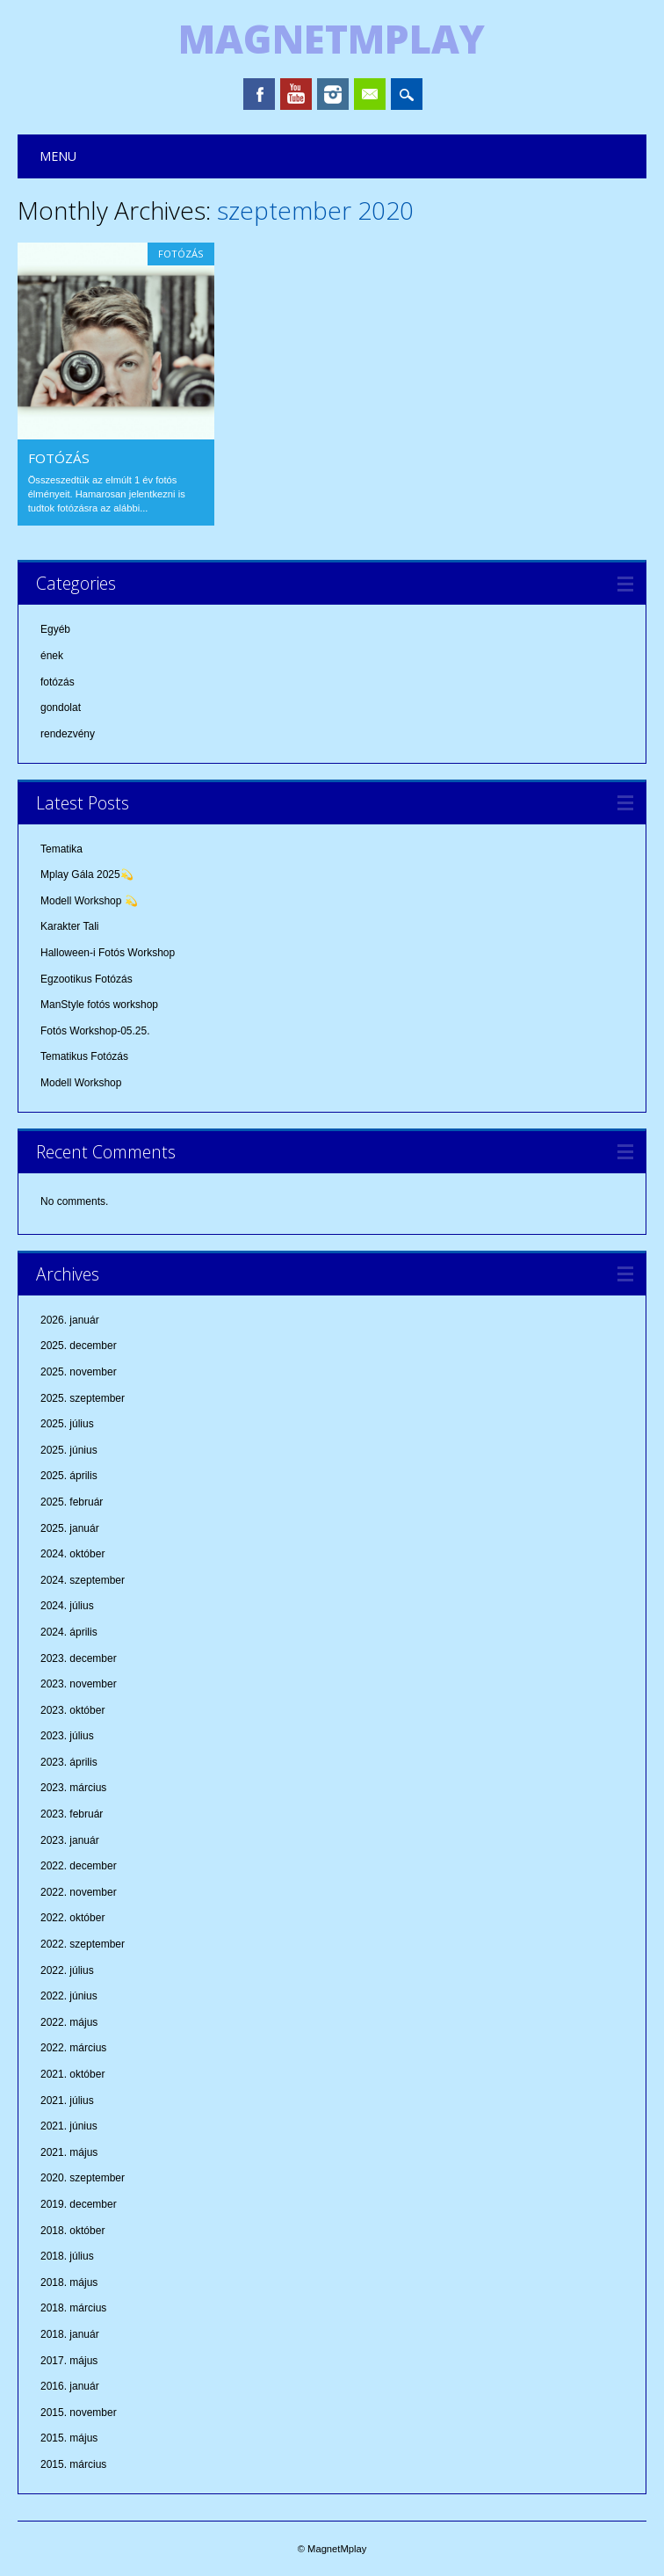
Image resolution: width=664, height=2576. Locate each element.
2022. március (73, 2048)
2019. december (78, 2204)
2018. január (69, 2334)
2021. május (68, 2152)
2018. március (73, 2308)
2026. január (69, 1320)
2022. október (72, 1918)
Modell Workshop (80, 1083)
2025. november (78, 1372)
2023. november (78, 1684)
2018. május (68, 2282)
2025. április (68, 1475)
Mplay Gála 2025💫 (87, 874)
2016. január (69, 2386)
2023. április (68, 1762)
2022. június (68, 1996)
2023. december (78, 1658)
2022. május (68, 2022)
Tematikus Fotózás (84, 1056)
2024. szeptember (82, 1580)
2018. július (67, 2256)
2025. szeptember (82, 1398)
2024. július (67, 1606)
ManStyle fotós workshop (99, 1004)
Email (370, 94)
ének (51, 655)
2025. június (68, 1450)
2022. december (78, 1866)
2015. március (73, 2464)
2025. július (67, 1424)
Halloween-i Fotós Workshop (107, 953)
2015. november (78, 2412)
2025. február (71, 1502)
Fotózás (59, 458)
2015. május (68, 2438)
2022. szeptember (82, 1944)
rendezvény (67, 734)
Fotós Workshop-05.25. (95, 1031)
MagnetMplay (331, 38)
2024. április (68, 1632)
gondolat (60, 707)
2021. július (67, 2100)
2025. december (78, 1345)
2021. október (72, 2074)
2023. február (71, 1814)
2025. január (69, 1528)
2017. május (68, 2361)
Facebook (259, 94)
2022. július (67, 1970)
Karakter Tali (69, 926)
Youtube (296, 94)
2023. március (73, 1787)
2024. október (72, 1554)
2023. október (72, 1710)
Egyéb (55, 629)
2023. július (67, 1736)
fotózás (181, 253)
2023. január (69, 1840)
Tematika (61, 849)
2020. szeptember (82, 2178)
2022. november (78, 1892)
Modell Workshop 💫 (89, 901)
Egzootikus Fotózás (86, 979)
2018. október (72, 2230)
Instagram (333, 94)
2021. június (68, 2126)
